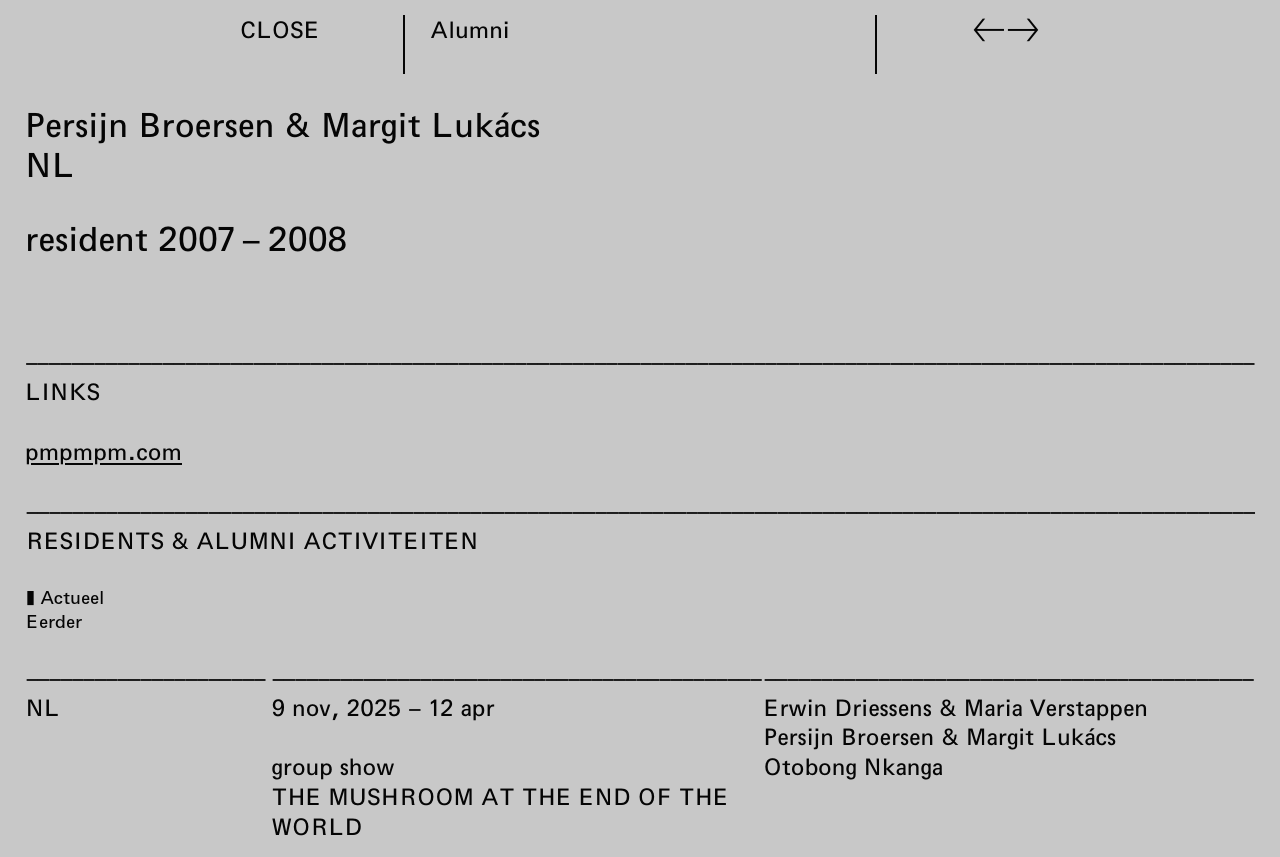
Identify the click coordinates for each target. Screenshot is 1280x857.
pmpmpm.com (103, 451)
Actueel (71, 597)
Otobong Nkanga (853, 766)
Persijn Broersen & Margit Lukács (939, 737)
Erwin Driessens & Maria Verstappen (955, 707)
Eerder (53, 621)
